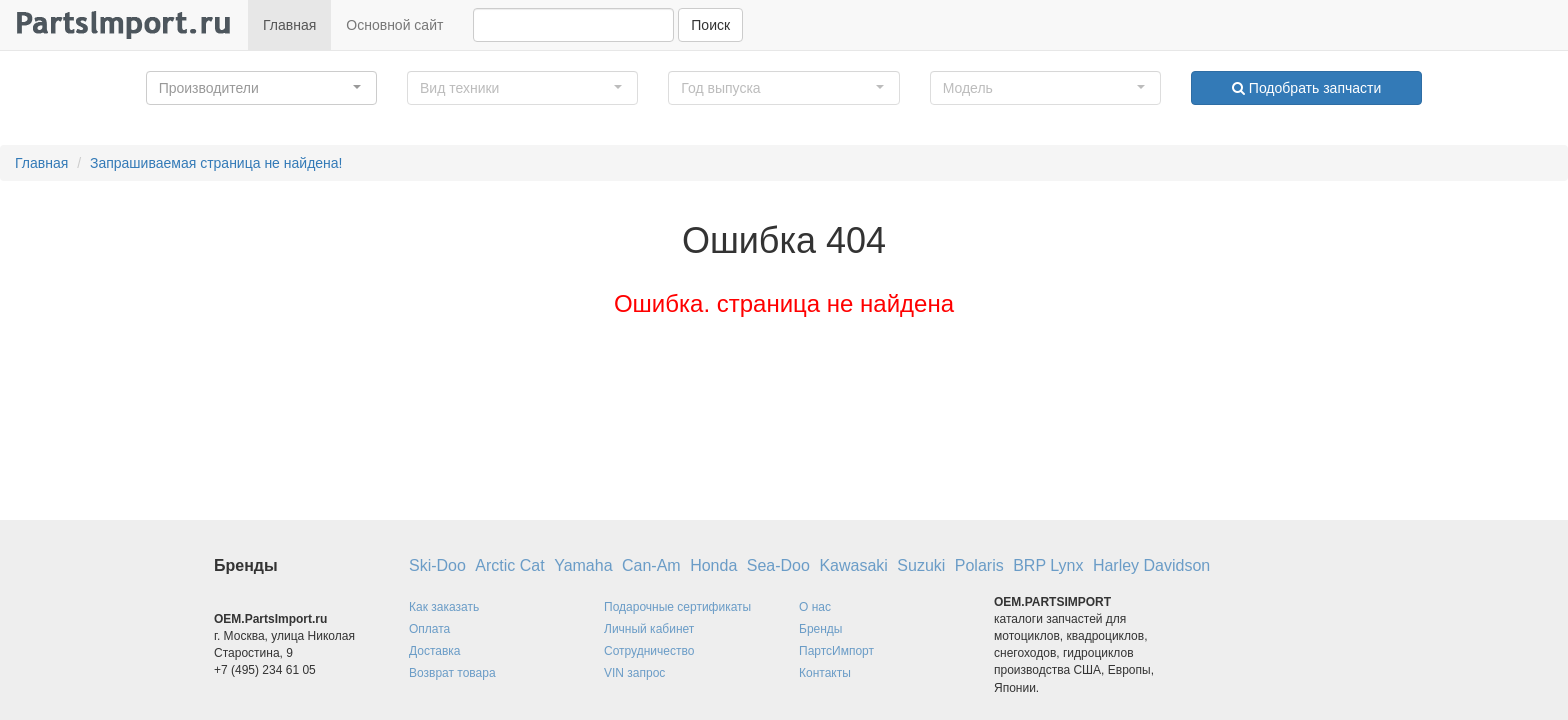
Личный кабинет (649, 629)
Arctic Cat (509, 565)
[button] (261, 88)
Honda (713, 565)
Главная (289, 25)
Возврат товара (452, 673)
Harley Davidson (1151, 565)
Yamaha (583, 565)
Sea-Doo (778, 565)
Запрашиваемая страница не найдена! (216, 163)
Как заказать (444, 607)
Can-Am (651, 565)
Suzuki (921, 565)
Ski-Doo (437, 565)
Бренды (820, 629)
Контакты (825, 673)
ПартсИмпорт (836, 651)
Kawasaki (853, 565)
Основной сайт (394, 25)
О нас (815, 607)
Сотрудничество (649, 651)
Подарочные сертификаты (677, 607)
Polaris (979, 565)
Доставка (435, 651)
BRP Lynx (1048, 565)
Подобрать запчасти (1306, 88)
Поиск (710, 25)
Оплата (429, 629)
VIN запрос (634, 673)
